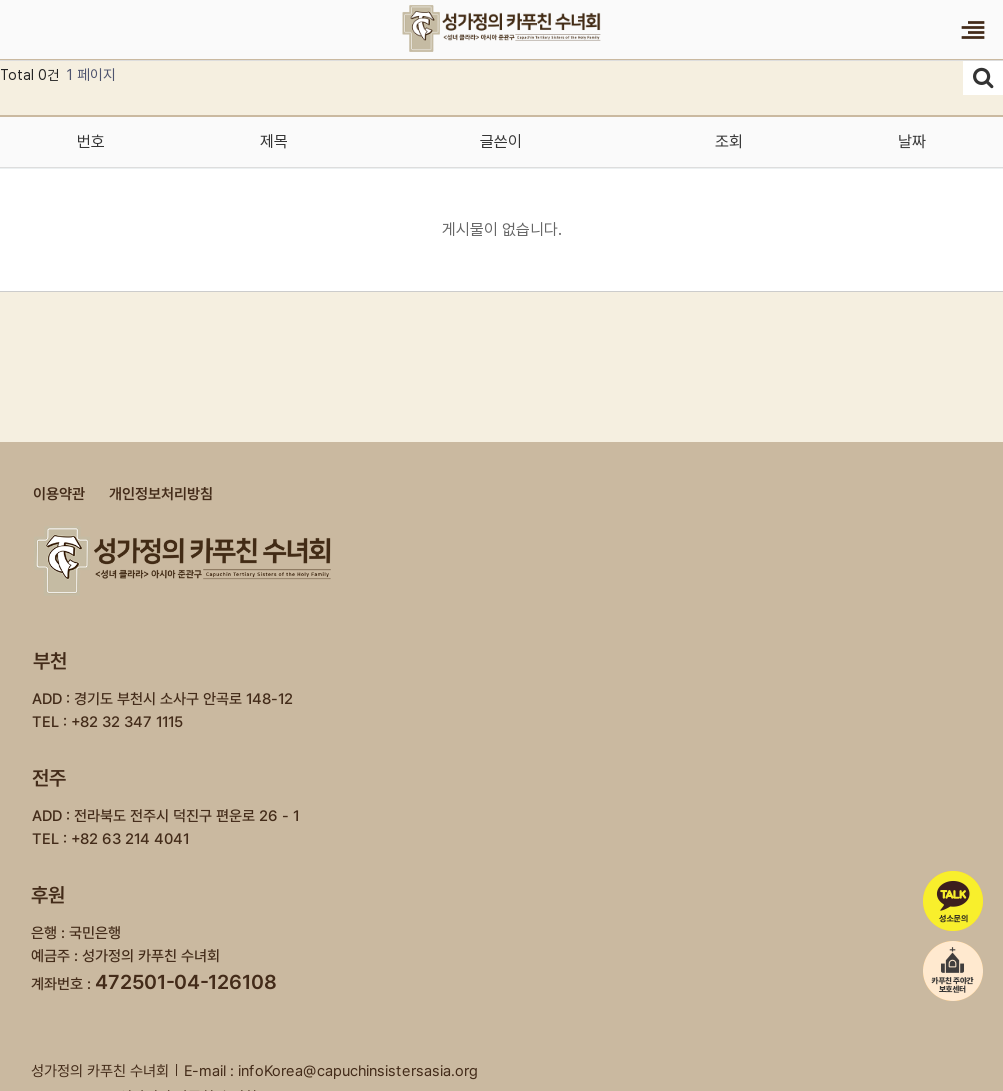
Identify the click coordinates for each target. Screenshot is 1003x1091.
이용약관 (58, 494)
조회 (729, 141)
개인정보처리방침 (160, 494)
